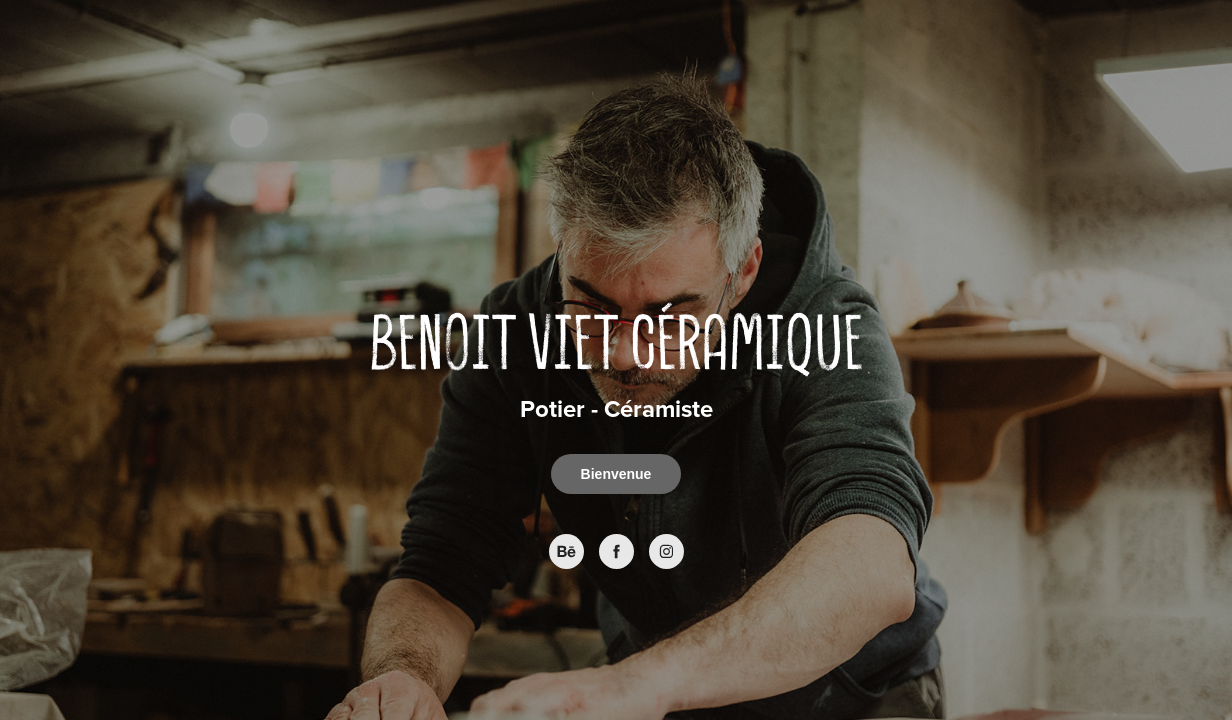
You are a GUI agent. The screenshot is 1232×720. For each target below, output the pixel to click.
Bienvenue (616, 474)
